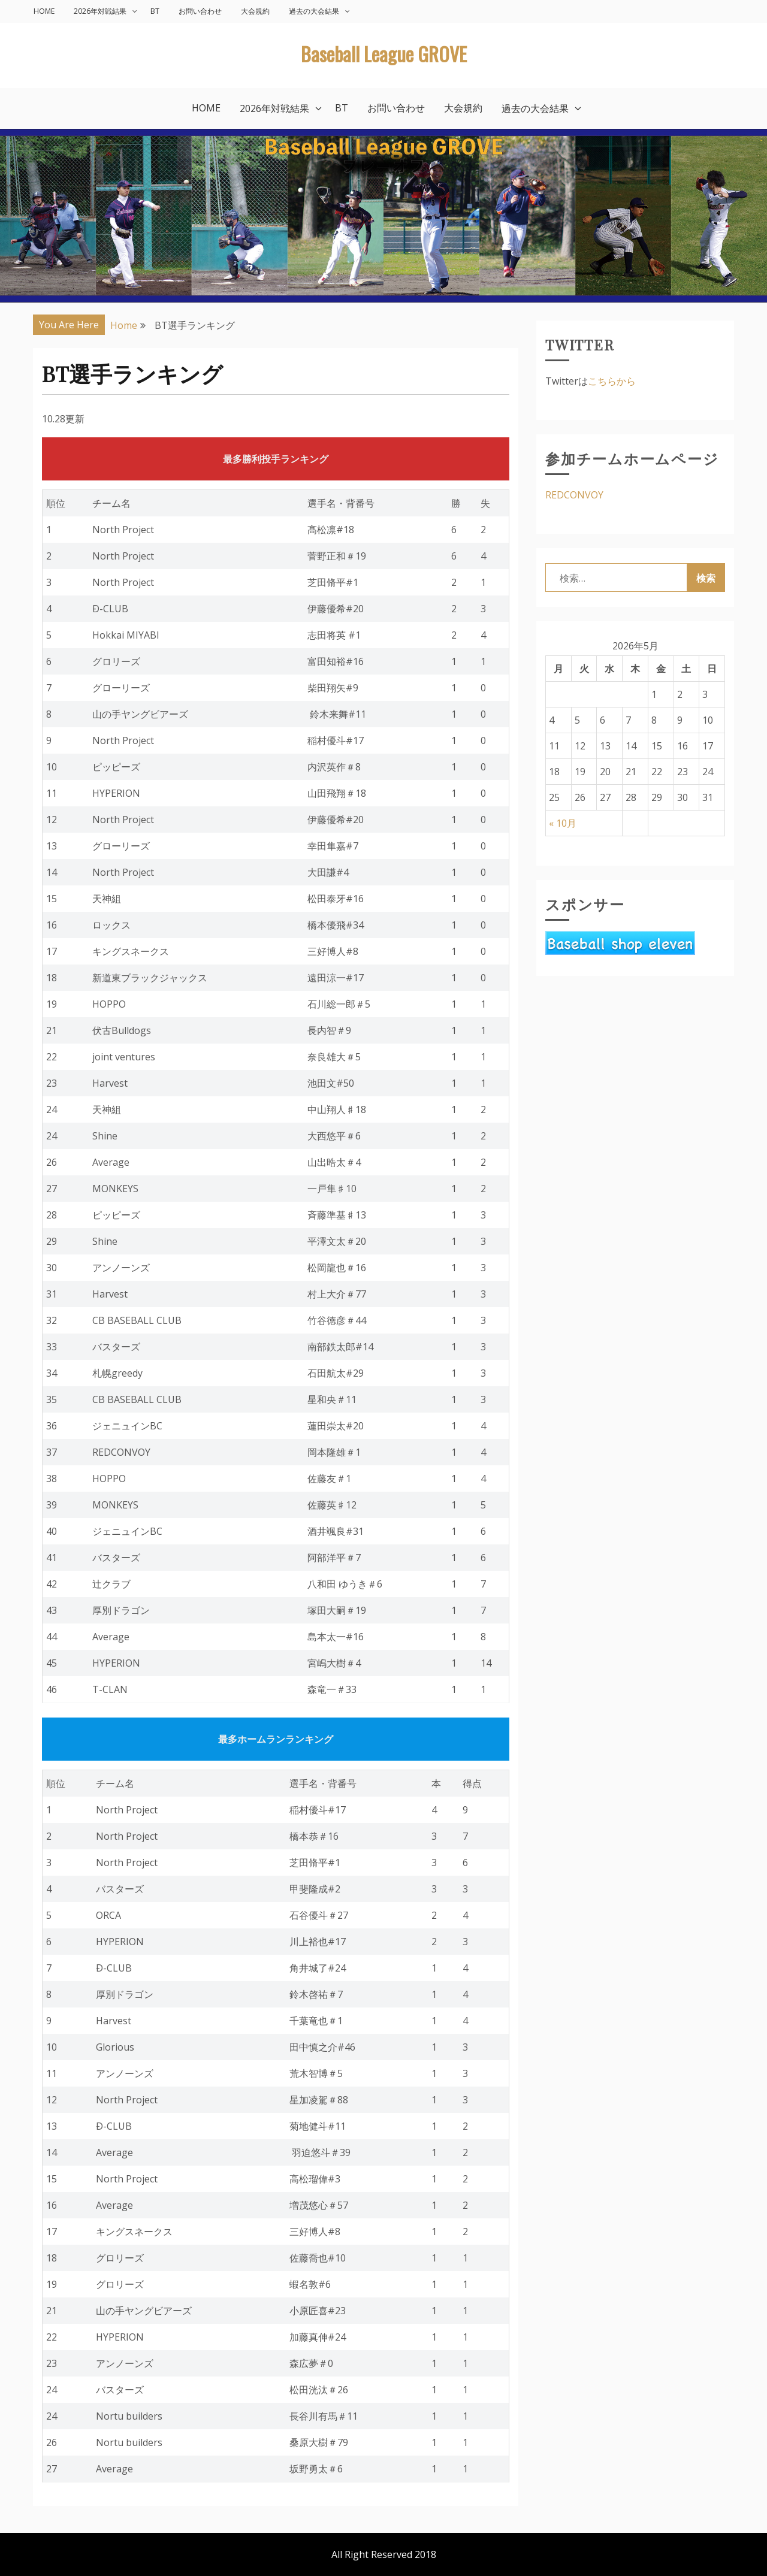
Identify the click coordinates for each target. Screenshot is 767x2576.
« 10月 (562, 823)
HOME (44, 11)
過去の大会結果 (314, 11)
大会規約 (255, 11)
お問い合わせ (200, 11)
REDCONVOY (574, 494)
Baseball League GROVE (384, 54)
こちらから (612, 381)
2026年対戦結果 (100, 11)
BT (154, 11)
